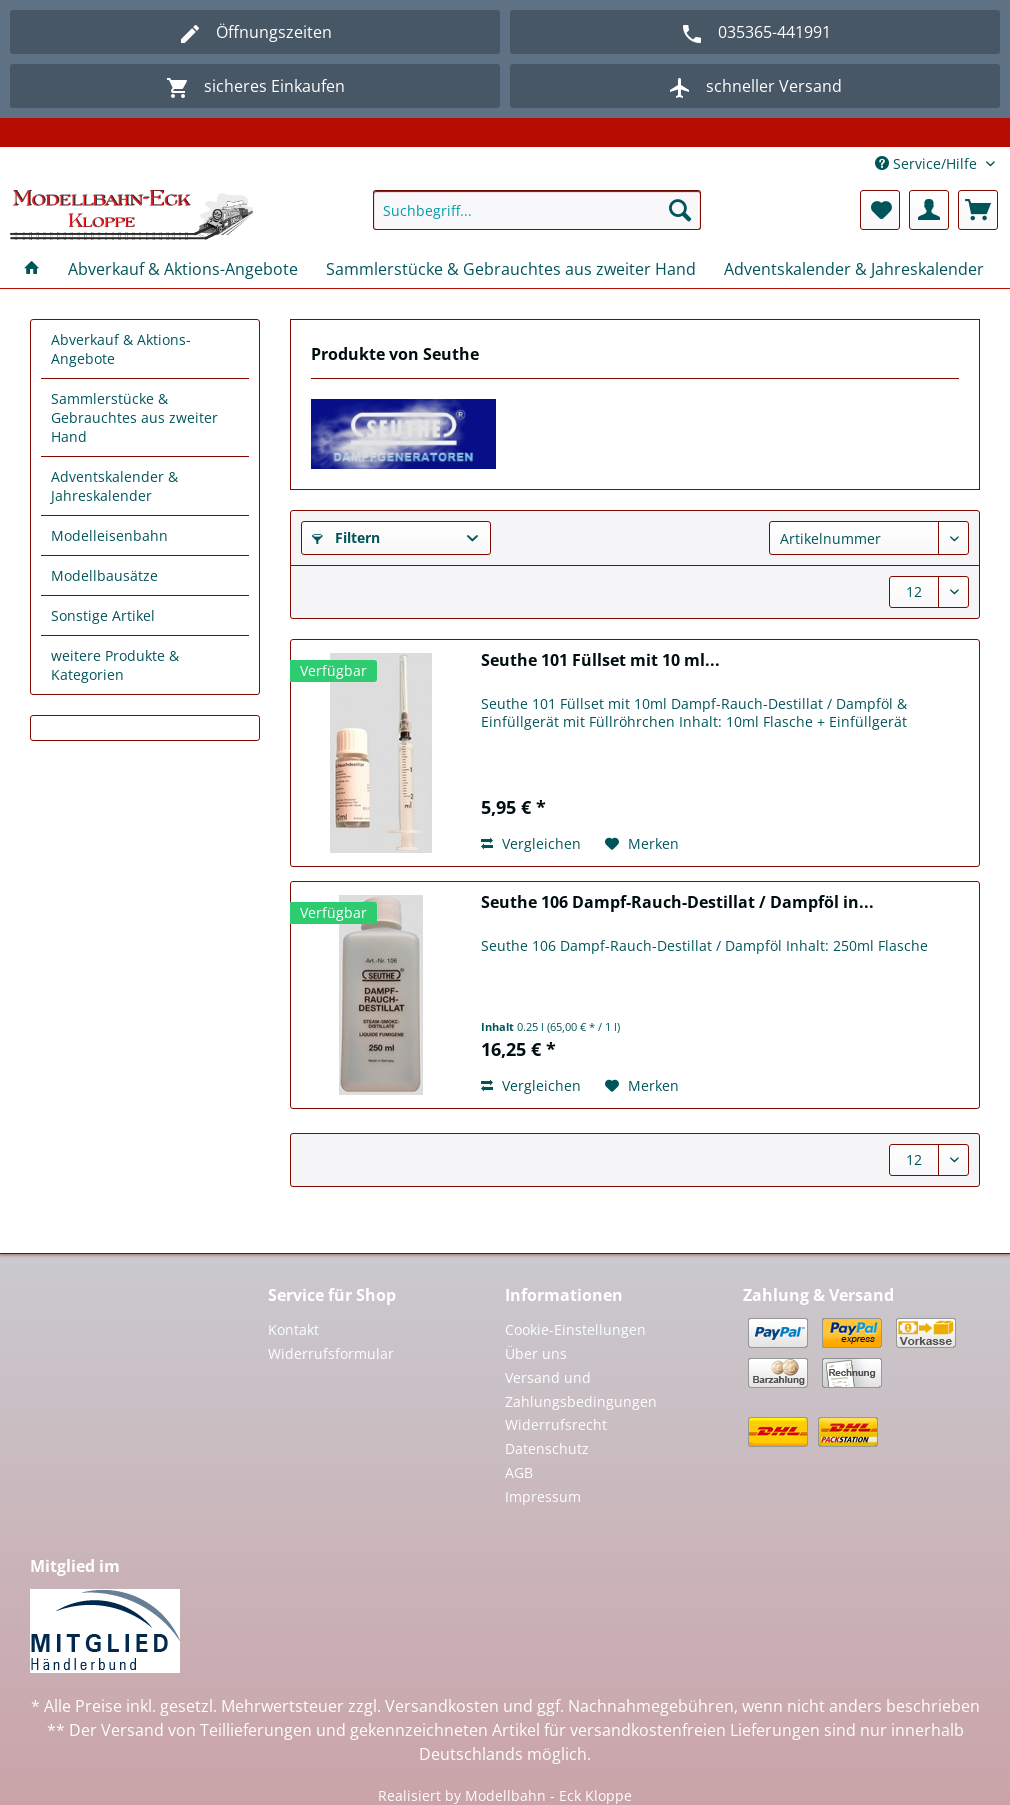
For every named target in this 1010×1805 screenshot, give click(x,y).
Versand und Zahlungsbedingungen (581, 1389)
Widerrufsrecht (556, 1424)
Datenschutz (547, 1448)
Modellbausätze (104, 575)
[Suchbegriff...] (537, 210)
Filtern (346, 537)
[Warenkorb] (978, 210)
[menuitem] (537, 219)
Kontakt (293, 1329)
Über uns (536, 1353)
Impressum (543, 1496)
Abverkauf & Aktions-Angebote (121, 349)
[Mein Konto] (929, 210)
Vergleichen (531, 843)
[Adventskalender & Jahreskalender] (854, 269)
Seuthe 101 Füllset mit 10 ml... (600, 660)
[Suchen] (680, 210)
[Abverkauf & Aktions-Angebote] (183, 269)
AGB (519, 1472)
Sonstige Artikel (103, 615)
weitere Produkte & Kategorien (115, 665)
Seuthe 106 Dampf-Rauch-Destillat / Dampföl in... (677, 902)
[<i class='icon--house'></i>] (32, 269)
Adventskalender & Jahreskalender (114, 486)
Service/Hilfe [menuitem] (928, 163)
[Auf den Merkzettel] (642, 844)
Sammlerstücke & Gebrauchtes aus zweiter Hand (134, 417)
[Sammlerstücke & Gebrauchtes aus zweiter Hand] (511, 269)
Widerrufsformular (331, 1353)
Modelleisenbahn (109, 535)
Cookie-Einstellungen (575, 1329)
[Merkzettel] (880, 210)
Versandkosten (442, 1706)
